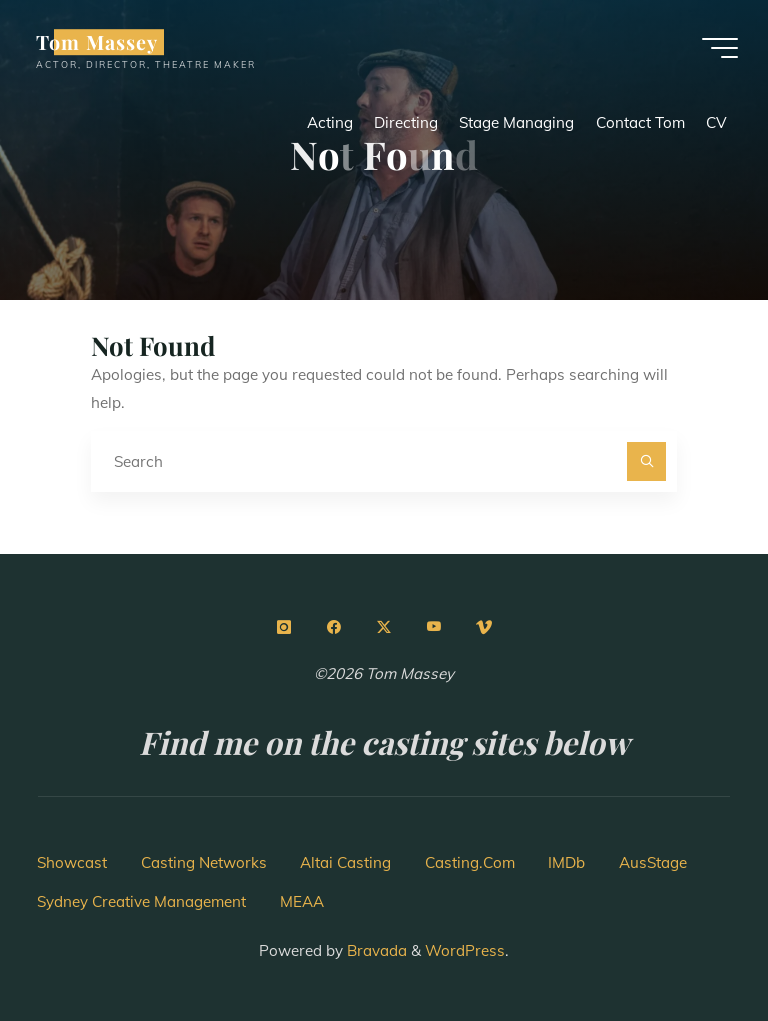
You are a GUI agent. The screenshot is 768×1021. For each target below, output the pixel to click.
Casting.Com (470, 862)
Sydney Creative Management (141, 901)
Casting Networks (204, 862)
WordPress (465, 950)
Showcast (72, 862)
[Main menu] (720, 48)
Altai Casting (345, 862)
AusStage (653, 862)
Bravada (375, 950)
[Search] (647, 462)
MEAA (302, 901)
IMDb (566, 862)
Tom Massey (97, 42)
